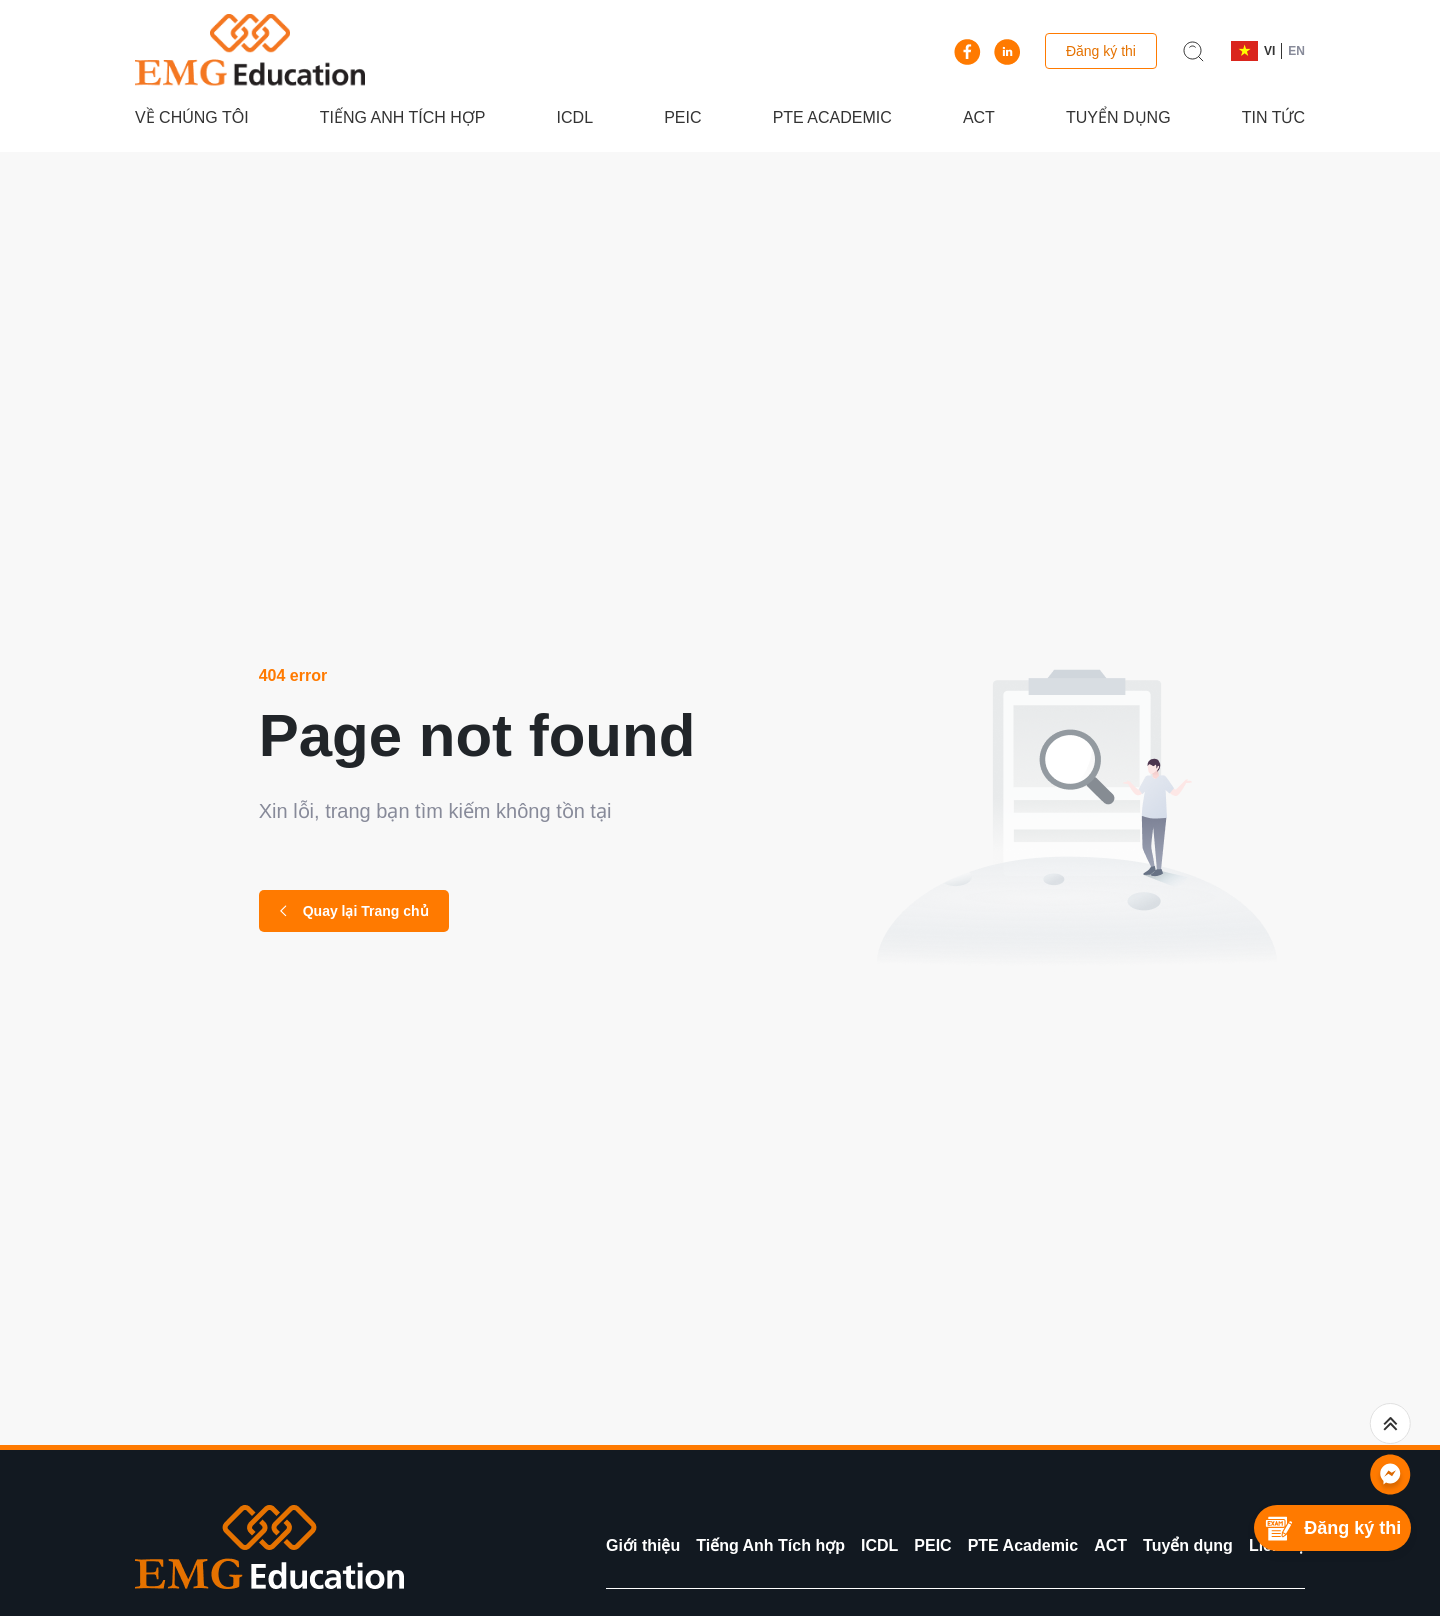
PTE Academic (832, 117)
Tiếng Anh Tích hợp (403, 117)
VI (1269, 51)
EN (1296, 51)
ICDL (575, 117)
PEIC (682, 117)
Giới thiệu (643, 1545)
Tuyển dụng (1118, 117)
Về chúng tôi (192, 117)
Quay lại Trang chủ (354, 911)
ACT (979, 117)
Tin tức (1273, 117)
